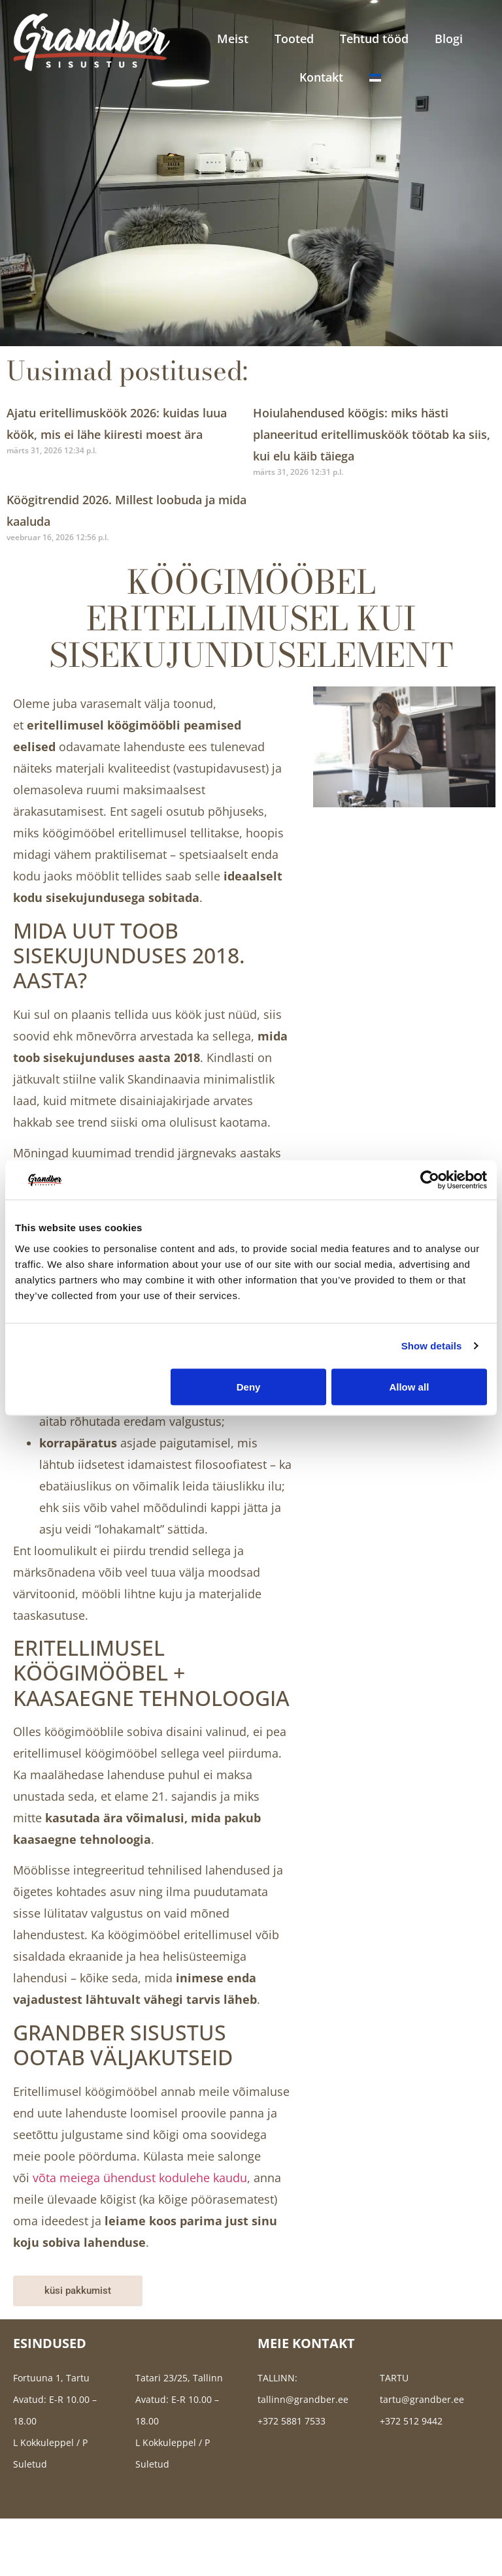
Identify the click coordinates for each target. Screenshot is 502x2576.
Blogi (449, 38)
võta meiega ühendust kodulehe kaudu (140, 2177)
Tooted (294, 38)
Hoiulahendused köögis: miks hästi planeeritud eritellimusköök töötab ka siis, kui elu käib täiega (371, 434)
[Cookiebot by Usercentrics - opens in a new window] (430, 1180)
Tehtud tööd (374, 38)
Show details (431, 1345)
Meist (232, 38)
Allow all (409, 1386)
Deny (249, 1386)
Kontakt (321, 77)
